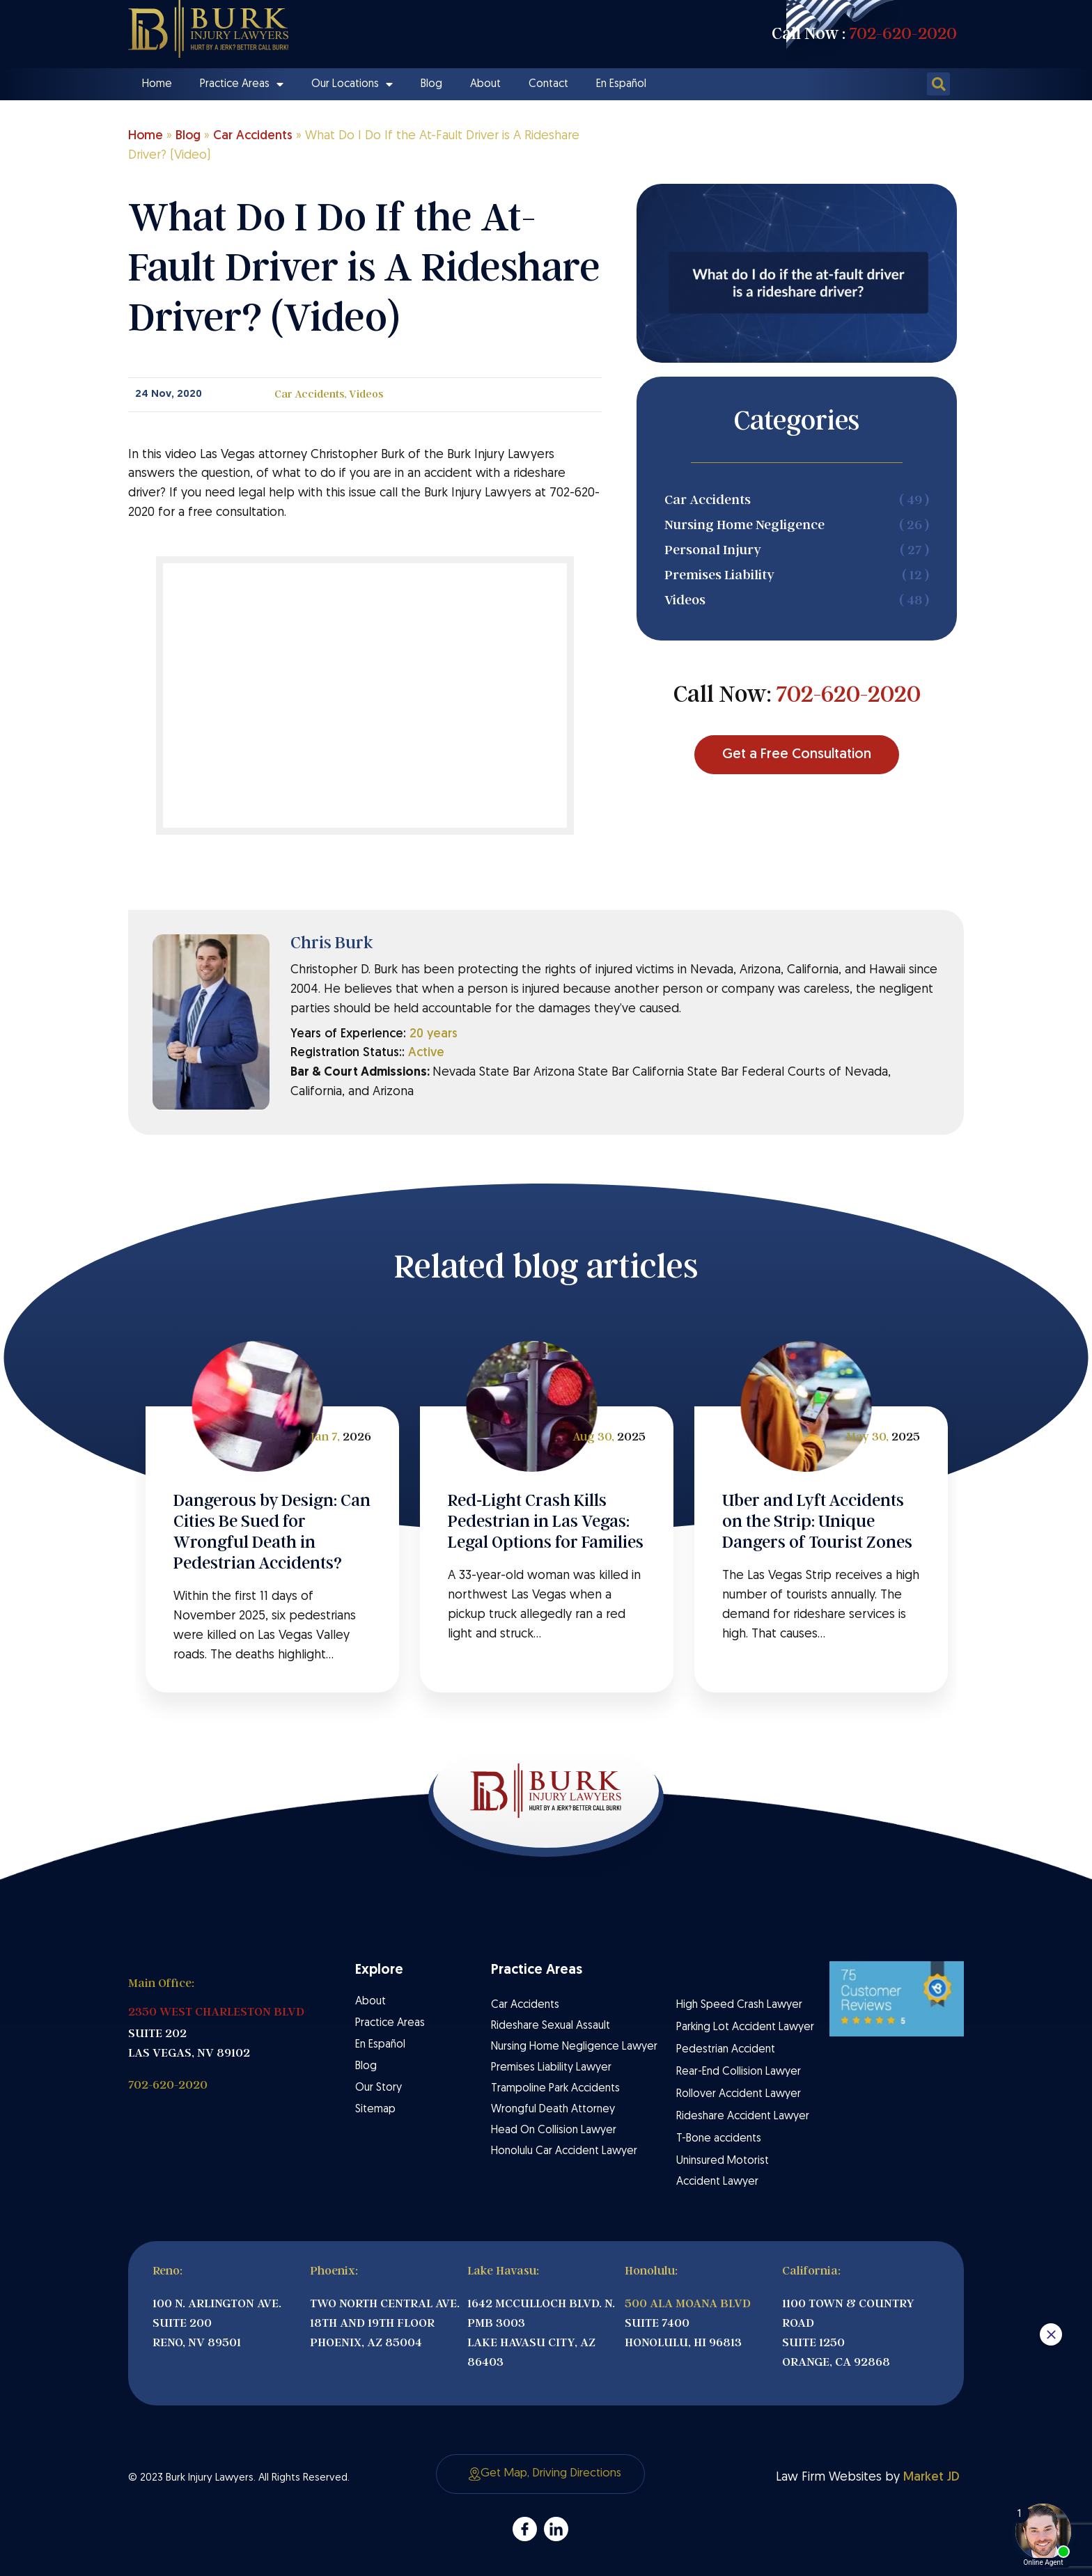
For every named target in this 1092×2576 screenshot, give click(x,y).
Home (157, 84)
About (485, 84)
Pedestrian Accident (725, 2049)
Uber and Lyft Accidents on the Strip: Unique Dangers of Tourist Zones (817, 1521)
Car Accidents (252, 136)
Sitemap (375, 2109)
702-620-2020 (903, 33)
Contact (548, 84)
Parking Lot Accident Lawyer (745, 2027)
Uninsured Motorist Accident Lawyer (722, 2171)
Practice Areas (241, 84)
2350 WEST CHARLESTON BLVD (216, 2011)
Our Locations (352, 84)
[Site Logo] (208, 29)
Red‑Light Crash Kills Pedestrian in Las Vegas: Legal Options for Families (546, 1521)
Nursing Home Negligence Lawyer (574, 2046)
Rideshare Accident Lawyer (742, 2116)
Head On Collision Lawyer (553, 2130)
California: (811, 2270)
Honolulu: (651, 2270)
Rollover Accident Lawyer (738, 2094)
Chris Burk (331, 942)
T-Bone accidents (718, 2138)
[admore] (525, 2529)
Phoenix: (334, 2270)
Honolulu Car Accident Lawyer (564, 2151)
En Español (621, 84)
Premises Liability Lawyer (551, 2067)
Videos (366, 394)
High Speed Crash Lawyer (739, 2005)
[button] (938, 83)
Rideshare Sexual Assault (550, 2026)
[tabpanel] (272, 1549)
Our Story (378, 2088)
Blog (431, 84)
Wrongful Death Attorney (553, 2109)
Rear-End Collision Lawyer (738, 2072)
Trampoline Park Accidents (555, 2088)
